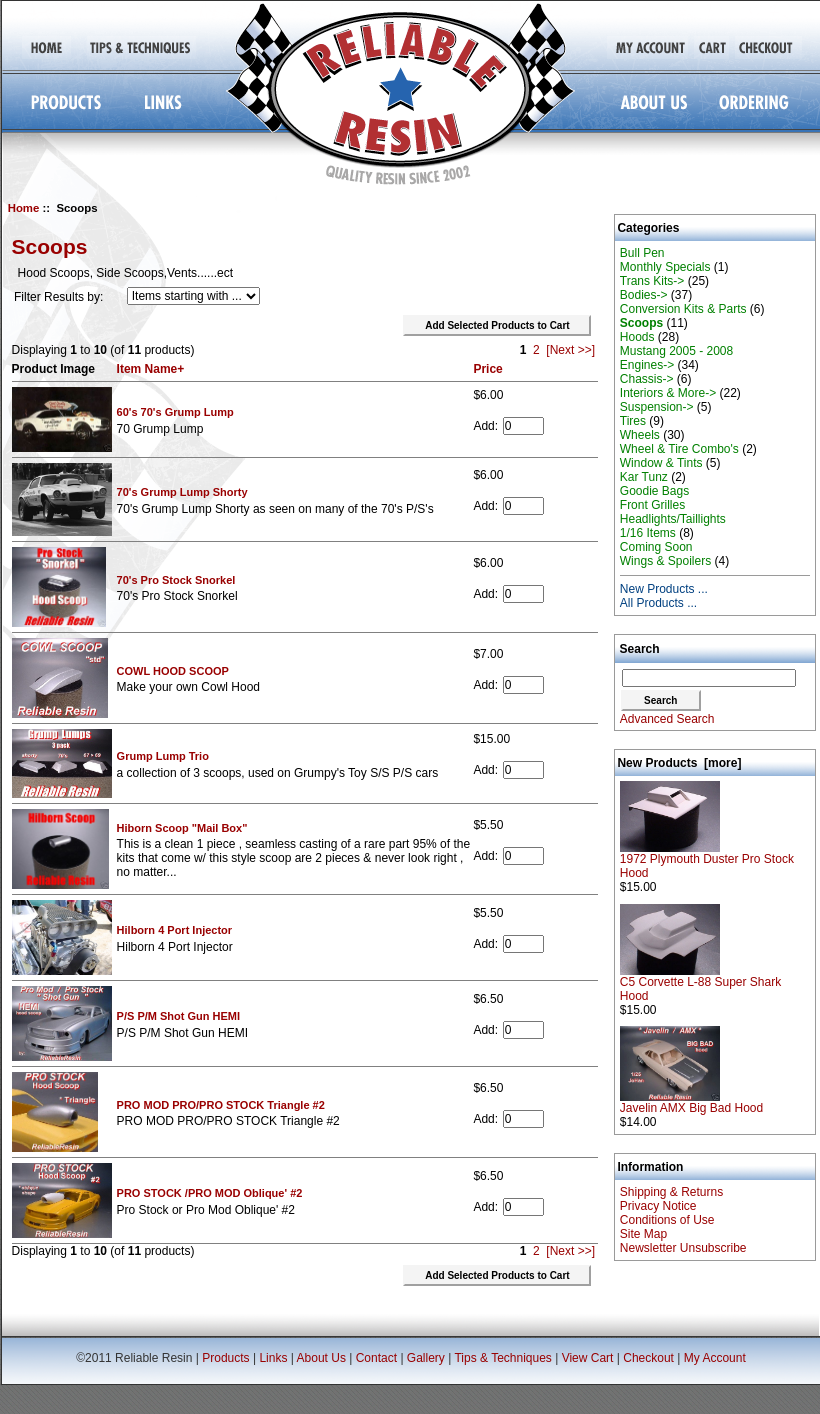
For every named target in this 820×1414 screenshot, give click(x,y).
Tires (633, 421)
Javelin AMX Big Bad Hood (691, 1102)
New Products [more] (679, 763)
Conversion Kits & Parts (683, 309)
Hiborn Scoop (182, 828)
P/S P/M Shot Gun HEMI (178, 1016)
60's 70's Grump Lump (175, 412)
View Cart (588, 1358)
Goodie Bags (654, 491)
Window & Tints (661, 463)
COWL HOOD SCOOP (173, 671)
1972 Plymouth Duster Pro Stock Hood (707, 860)
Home (24, 208)
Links (273, 1358)
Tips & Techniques (502, 1358)
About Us (321, 1358)
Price (487, 369)
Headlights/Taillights (673, 519)
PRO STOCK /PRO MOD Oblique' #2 (210, 1193)
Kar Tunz (644, 477)
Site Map (643, 1234)
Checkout (648, 1358)
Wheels (640, 435)
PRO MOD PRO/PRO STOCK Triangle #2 (221, 1105)
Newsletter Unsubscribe (683, 1248)
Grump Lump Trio (163, 756)
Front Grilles (652, 505)
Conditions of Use (667, 1220)
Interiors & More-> (668, 393)
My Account (715, 1358)
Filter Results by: (58, 297)
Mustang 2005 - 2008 (676, 351)
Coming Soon (656, 547)
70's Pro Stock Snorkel (176, 580)
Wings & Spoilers (665, 561)
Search (640, 649)
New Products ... (664, 589)
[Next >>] (570, 350)
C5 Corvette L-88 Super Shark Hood (700, 983)
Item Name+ (151, 369)
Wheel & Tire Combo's (679, 449)
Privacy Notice (658, 1206)
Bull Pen (642, 253)
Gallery (426, 1358)
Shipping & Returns (671, 1192)
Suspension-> (657, 407)
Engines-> (647, 365)
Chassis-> (647, 379)
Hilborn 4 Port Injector (175, 930)
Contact (376, 1358)
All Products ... (658, 603)
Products (225, 1358)
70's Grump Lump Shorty (182, 492)
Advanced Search (667, 719)
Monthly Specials (665, 267)
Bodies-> (644, 295)
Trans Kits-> (652, 281)
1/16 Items (648, 533)
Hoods (637, 337)
